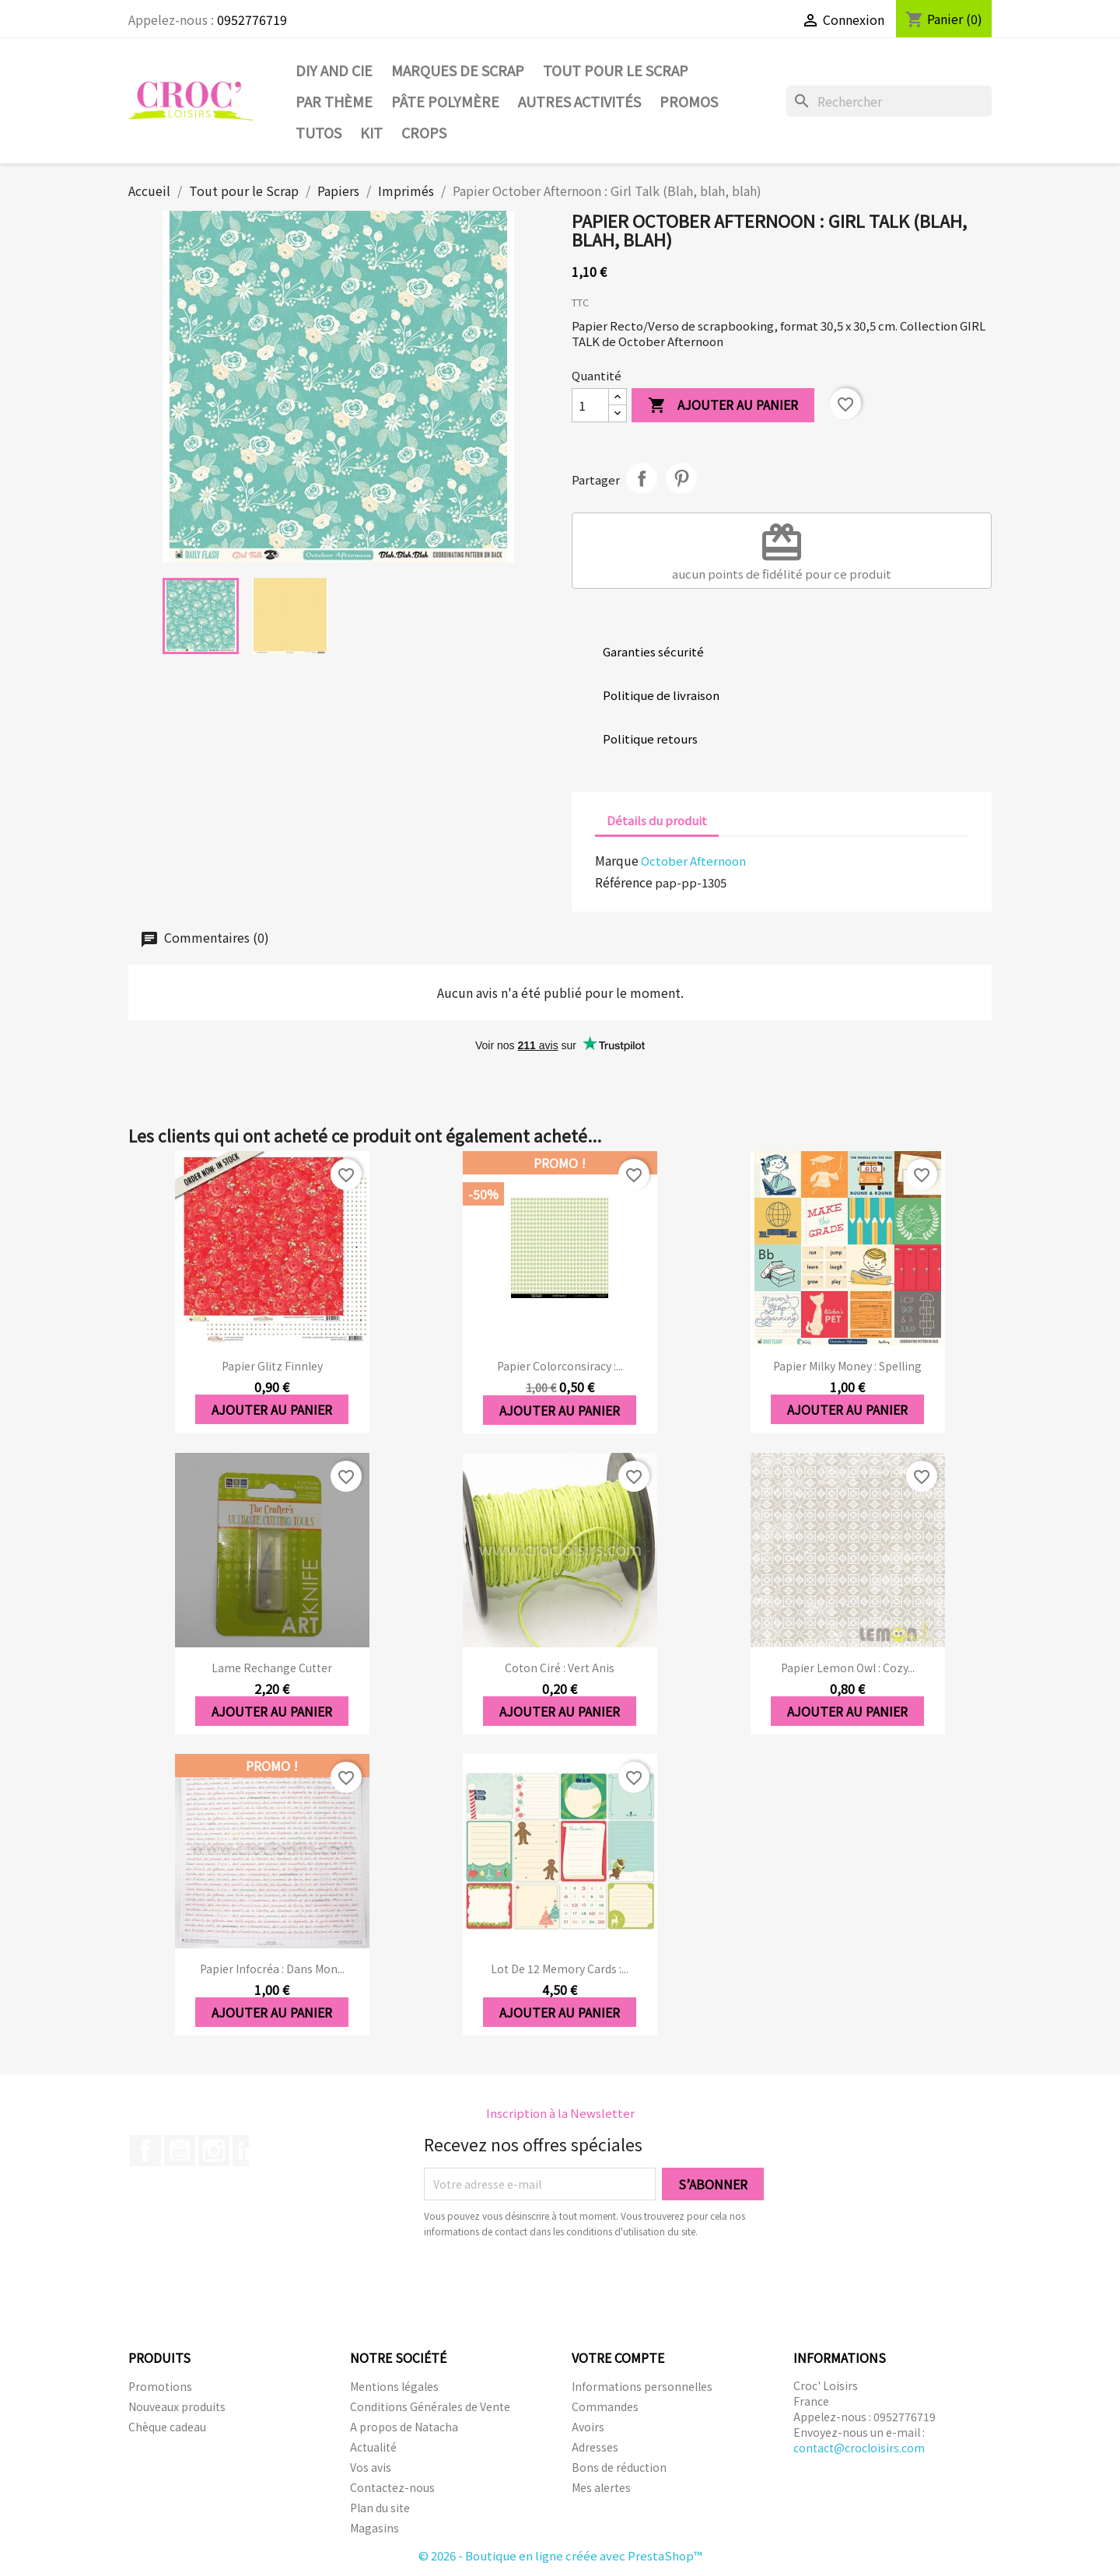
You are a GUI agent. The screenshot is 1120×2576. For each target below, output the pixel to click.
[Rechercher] (889, 101)
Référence (624, 882)
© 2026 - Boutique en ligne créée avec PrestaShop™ (560, 2555)
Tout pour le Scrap (615, 70)
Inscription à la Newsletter (560, 2113)
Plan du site (380, 2507)
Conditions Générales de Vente (430, 2406)
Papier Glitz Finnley (272, 1366)
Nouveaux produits (177, 2406)
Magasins (374, 2528)
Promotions (160, 2386)
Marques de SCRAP (457, 70)
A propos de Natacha (404, 2426)
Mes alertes (601, 2487)
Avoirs (588, 2426)
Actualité (373, 2447)
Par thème (334, 101)
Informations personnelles (642, 2386)
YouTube (179, 2150)
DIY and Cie (334, 70)
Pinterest (681, 478)
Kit (371, 132)
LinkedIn (248, 2150)
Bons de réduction (619, 2467)
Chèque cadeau (167, 2426)
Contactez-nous (392, 2487)
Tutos (318, 132)
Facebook (145, 2150)
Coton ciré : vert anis (559, 1667)
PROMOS (689, 101)
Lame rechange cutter (272, 1667)
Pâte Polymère (445, 101)
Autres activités (579, 101)
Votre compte (618, 2357)
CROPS (423, 132)
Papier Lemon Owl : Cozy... (848, 1667)
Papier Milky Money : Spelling (847, 1366)
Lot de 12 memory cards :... (559, 1968)
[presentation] (554, 2282)
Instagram (213, 2150)
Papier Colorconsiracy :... (560, 1366)
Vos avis (370, 2467)
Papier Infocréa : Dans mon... (272, 1968)
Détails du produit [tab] (657, 820)
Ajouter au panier (723, 405)
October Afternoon (693, 860)
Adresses (595, 2447)
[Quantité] (590, 405)
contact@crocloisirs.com (859, 2447)
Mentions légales (394, 2386)
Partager (641, 478)
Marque (617, 860)
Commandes (605, 2406)
